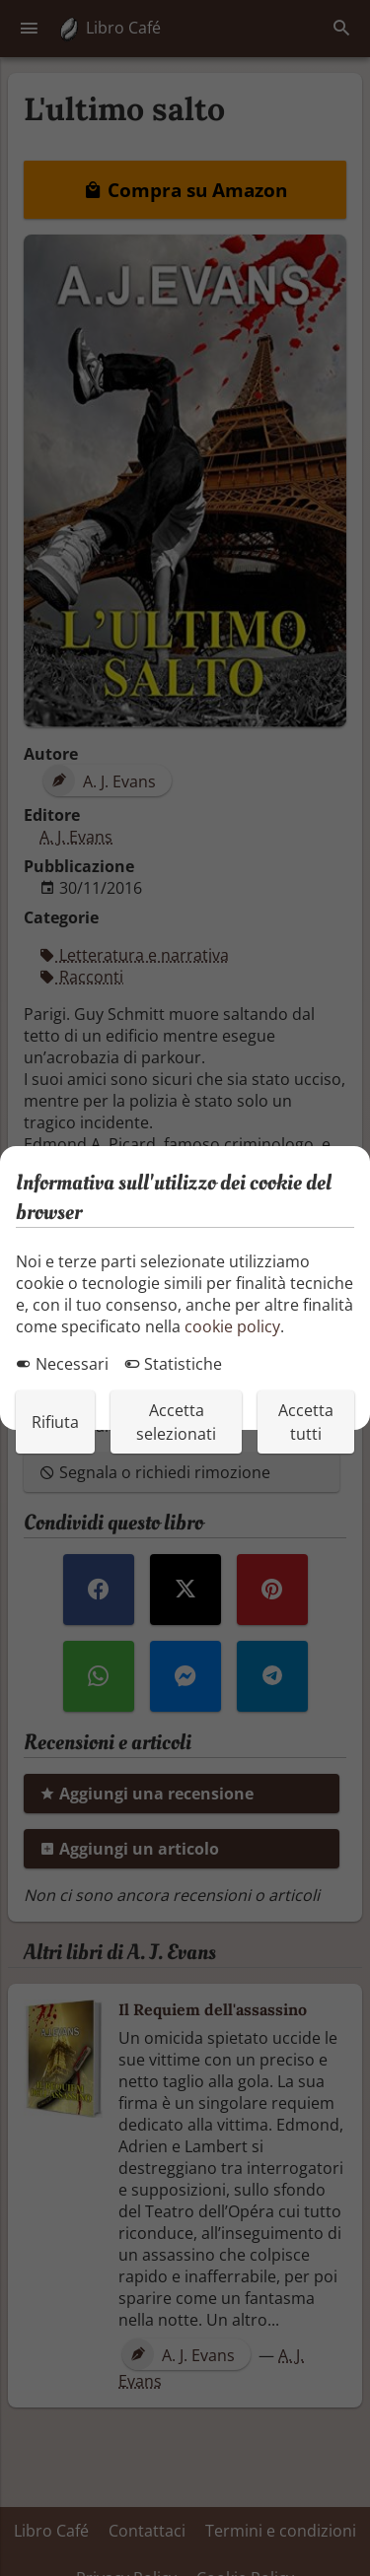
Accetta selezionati (176, 1422)
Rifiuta (55, 1422)
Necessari (62, 1364)
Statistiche (173, 1364)
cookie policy (232, 1326)
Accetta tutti (305, 1422)
